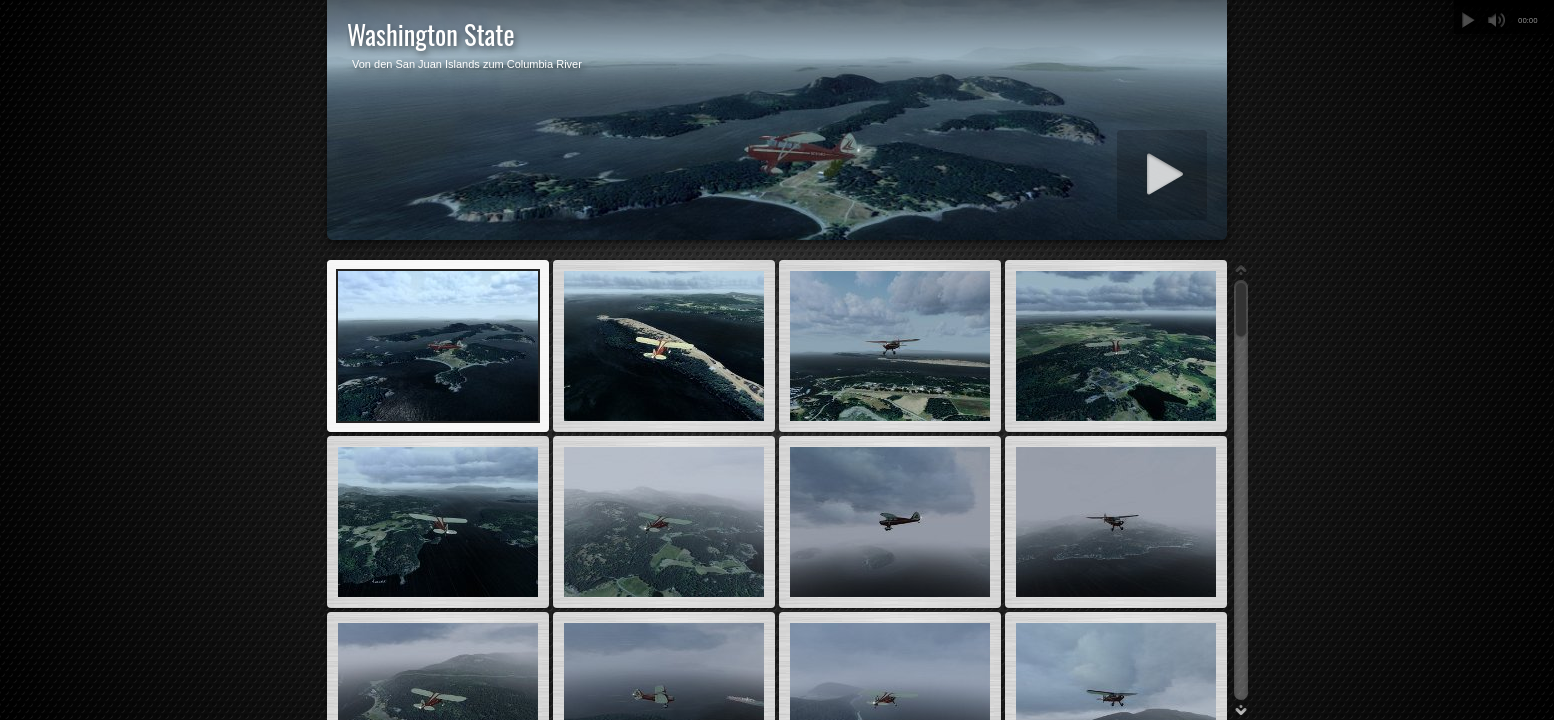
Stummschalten (1496, 20)
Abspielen (1468, 20)
